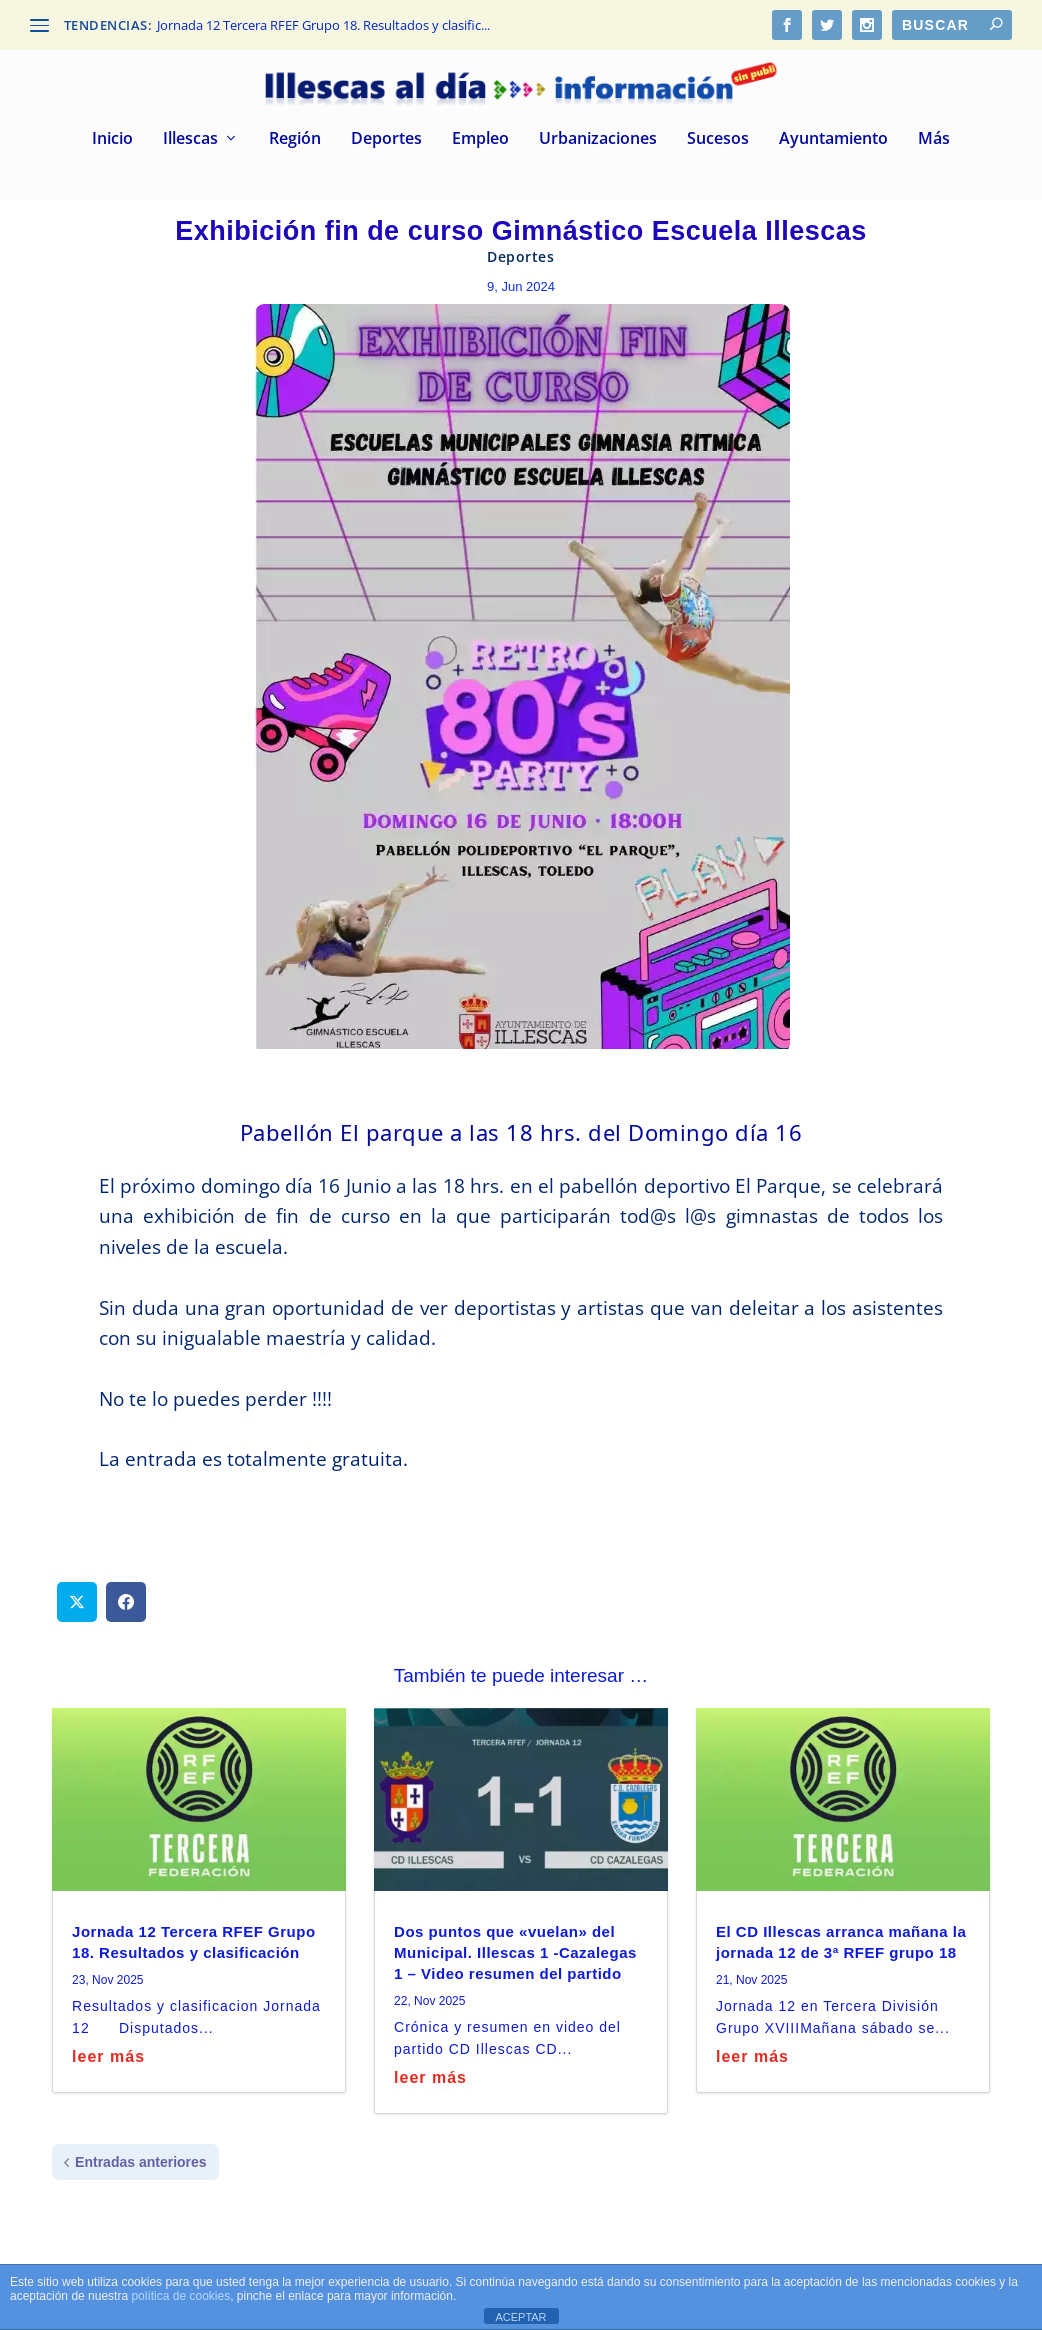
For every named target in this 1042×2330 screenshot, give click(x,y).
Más (934, 139)
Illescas (190, 139)
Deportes (386, 139)
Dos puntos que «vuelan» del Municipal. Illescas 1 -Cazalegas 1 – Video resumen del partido (515, 1952)
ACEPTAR (520, 2317)
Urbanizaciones (598, 139)
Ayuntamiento (833, 139)
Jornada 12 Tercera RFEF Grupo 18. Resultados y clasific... (323, 25)
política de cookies (180, 2296)
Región (295, 139)
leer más (108, 2056)
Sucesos (718, 139)
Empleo (480, 139)
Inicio (112, 139)
